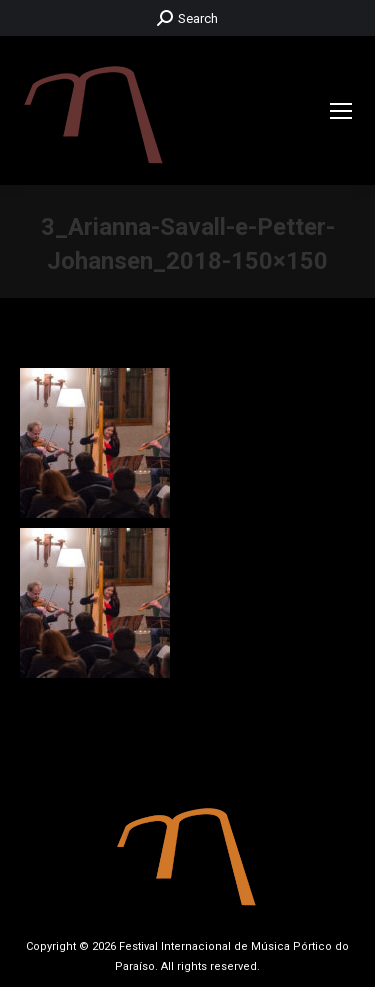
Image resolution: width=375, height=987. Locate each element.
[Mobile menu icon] (341, 111)
